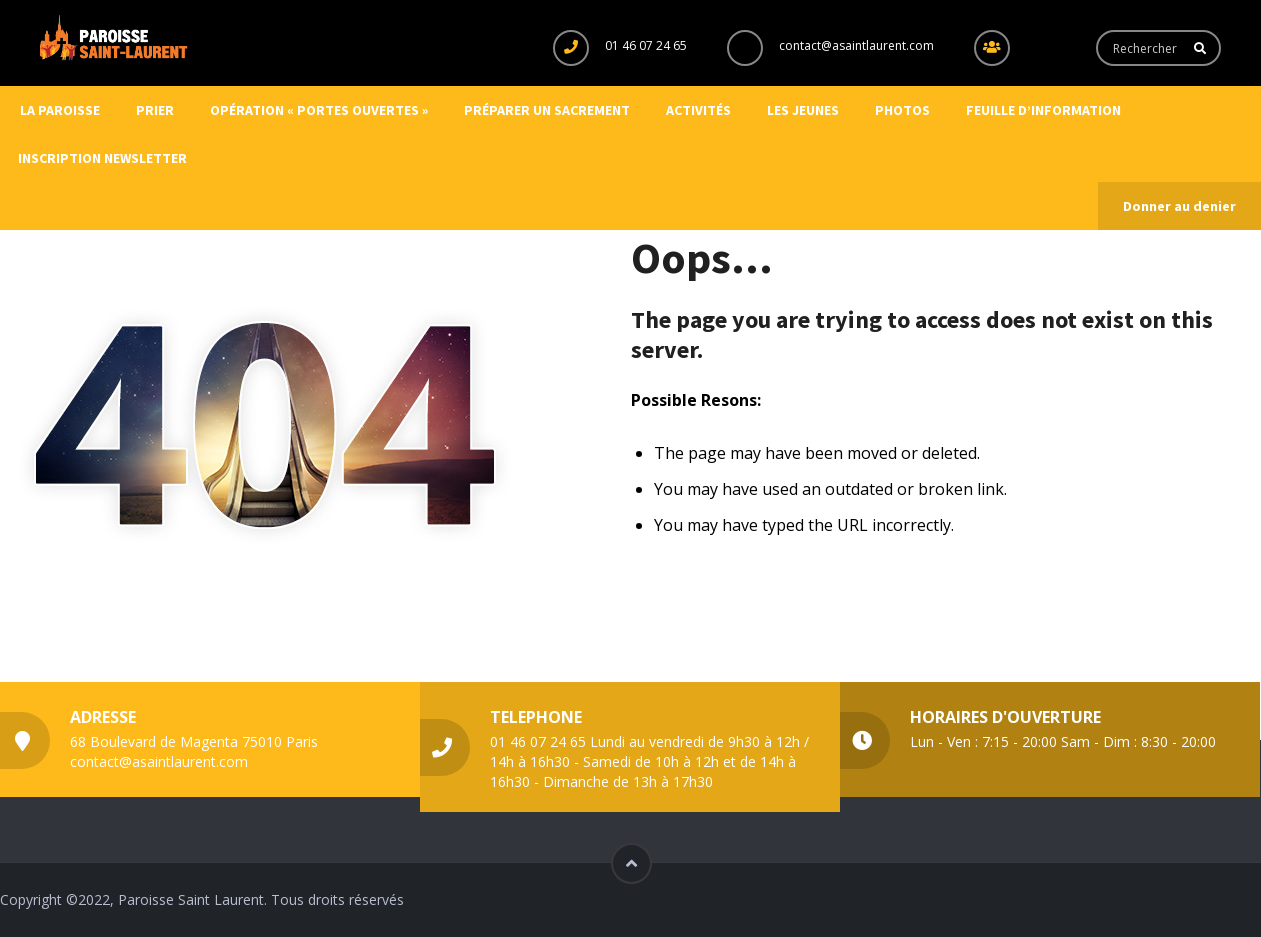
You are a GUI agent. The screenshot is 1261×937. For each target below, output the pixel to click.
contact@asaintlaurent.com (856, 45)
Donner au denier (1179, 206)
